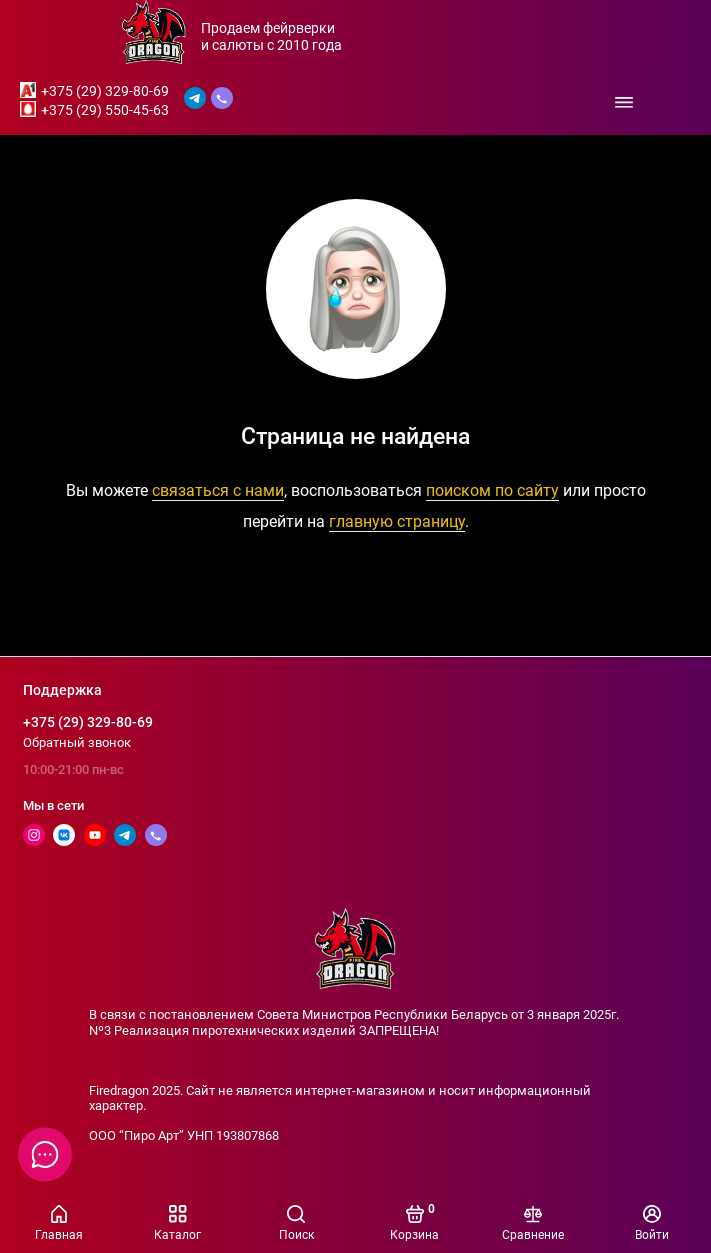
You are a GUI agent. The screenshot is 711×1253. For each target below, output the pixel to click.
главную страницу (397, 521)
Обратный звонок (77, 742)
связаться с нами (218, 490)
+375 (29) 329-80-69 (105, 91)
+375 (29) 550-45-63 (105, 110)
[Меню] (624, 102)
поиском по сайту (492, 490)
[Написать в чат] (45, 1154)
